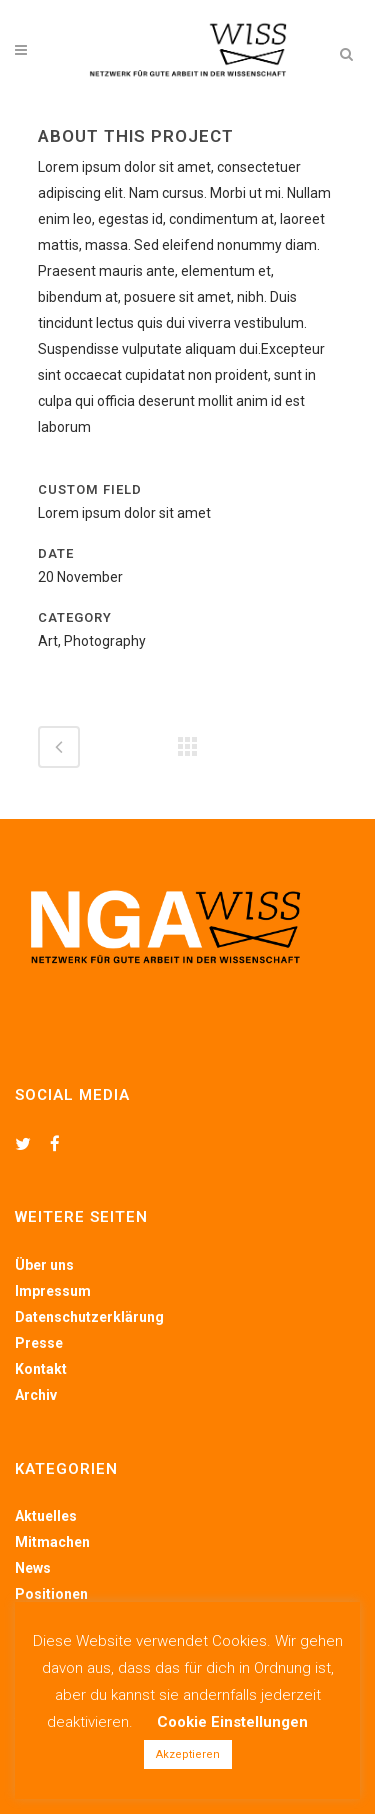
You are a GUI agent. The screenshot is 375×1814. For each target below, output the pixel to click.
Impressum (53, 1291)
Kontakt (41, 1369)
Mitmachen (52, 1542)
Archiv (36, 1395)
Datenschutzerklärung (89, 1317)
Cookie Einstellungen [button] (232, 1722)
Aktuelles (46, 1516)
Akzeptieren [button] (188, 1754)
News (33, 1568)
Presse (39, 1343)
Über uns (44, 1265)
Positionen (51, 1594)
